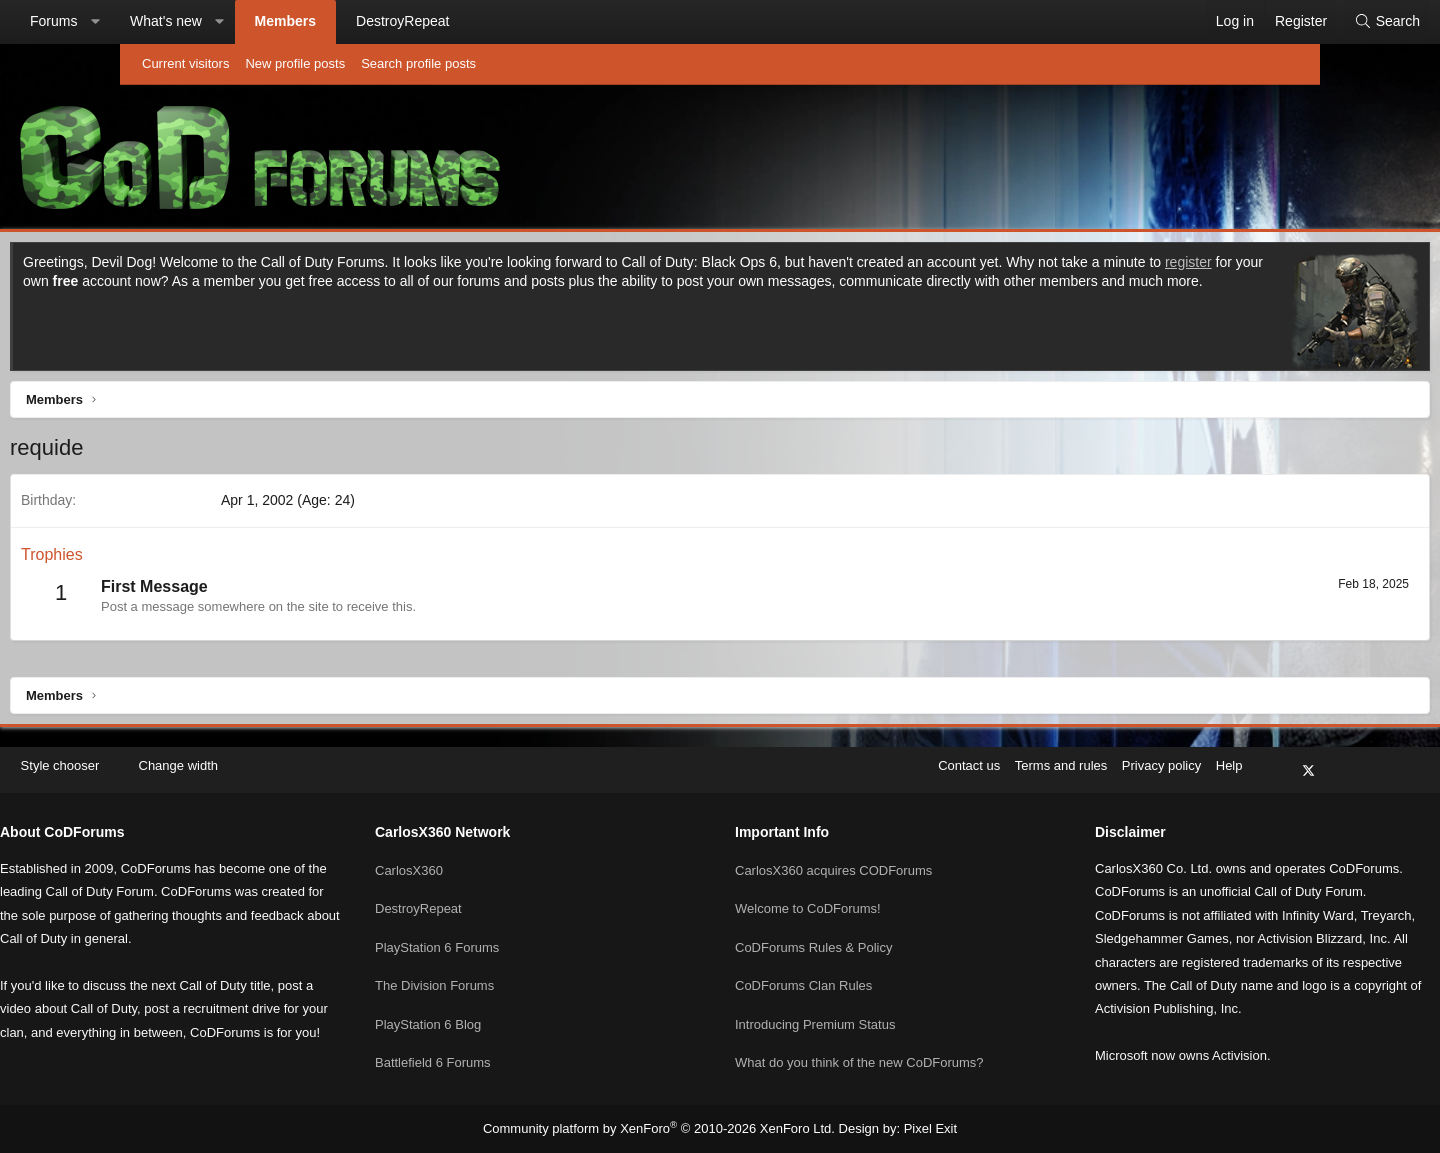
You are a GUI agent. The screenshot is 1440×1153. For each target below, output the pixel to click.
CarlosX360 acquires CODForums (833, 852)
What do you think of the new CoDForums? (859, 1033)
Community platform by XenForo (663, 1129)
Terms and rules (926, 760)
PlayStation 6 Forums (505, 925)
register (298, 286)
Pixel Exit (914, 1129)
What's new (286, 21)
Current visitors (185, 63)
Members (405, 21)
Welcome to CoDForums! (808, 889)
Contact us (834, 760)
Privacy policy (1026, 760)
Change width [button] (314, 760)
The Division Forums (502, 961)
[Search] (1267, 22)
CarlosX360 (477, 852)
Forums (173, 21)
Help (1094, 760)
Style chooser (188, 760)
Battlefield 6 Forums (501, 1033)
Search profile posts (418, 63)
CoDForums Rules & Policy (814, 925)
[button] (215, 22)
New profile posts (295, 63)
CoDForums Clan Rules (803, 961)
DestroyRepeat (522, 21)
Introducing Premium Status (815, 997)
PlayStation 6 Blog (496, 997)
